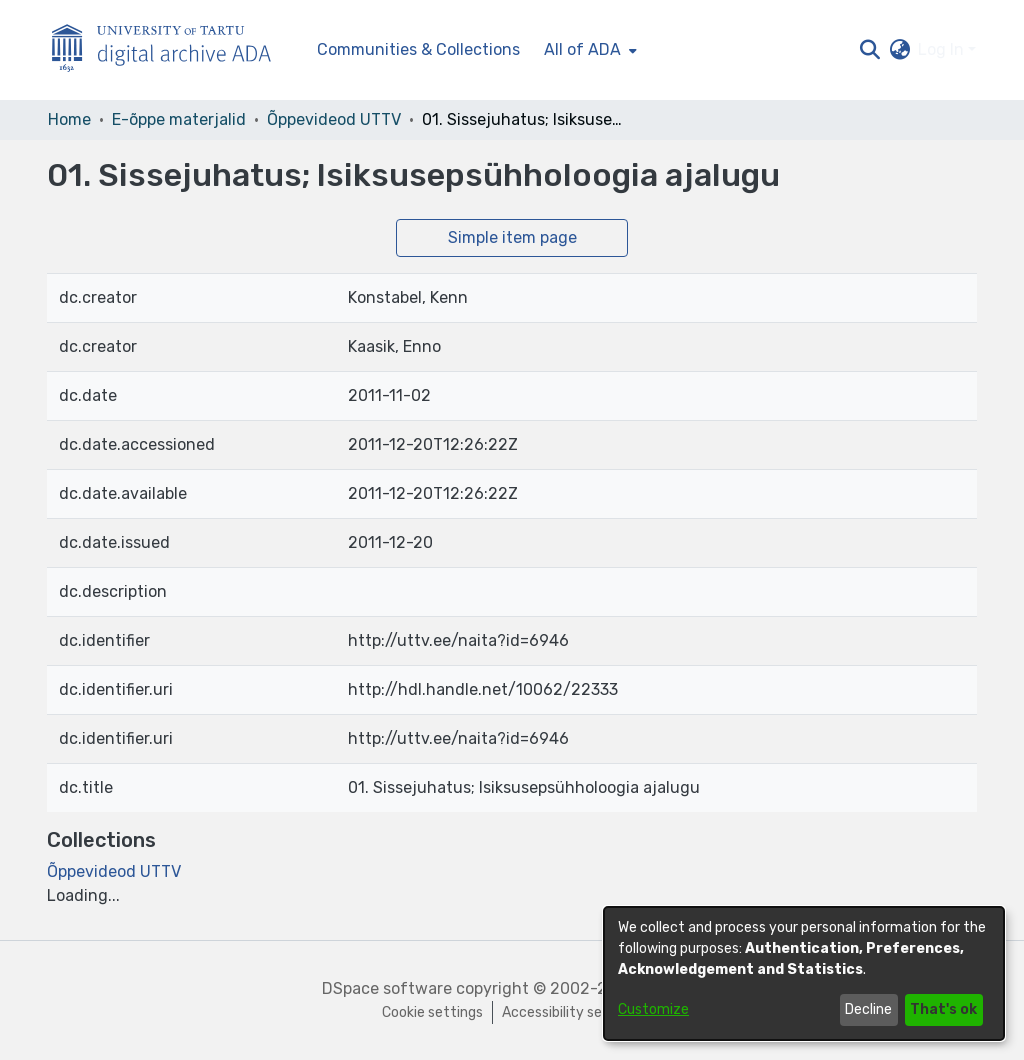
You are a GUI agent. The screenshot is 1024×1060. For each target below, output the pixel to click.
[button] (869, 50)
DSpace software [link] (387, 988)
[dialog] (804, 973)
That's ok (943, 1009)
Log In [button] (943, 49)
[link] (114, 871)
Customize (653, 1009)
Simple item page (512, 237)
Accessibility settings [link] (572, 1012)
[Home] (172, 50)
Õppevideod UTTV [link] (334, 119)
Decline (868, 1009)
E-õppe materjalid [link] (179, 119)
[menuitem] (588, 50)
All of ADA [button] (582, 49)
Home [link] (69, 119)
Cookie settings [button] (432, 1012)
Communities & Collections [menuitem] (418, 49)
